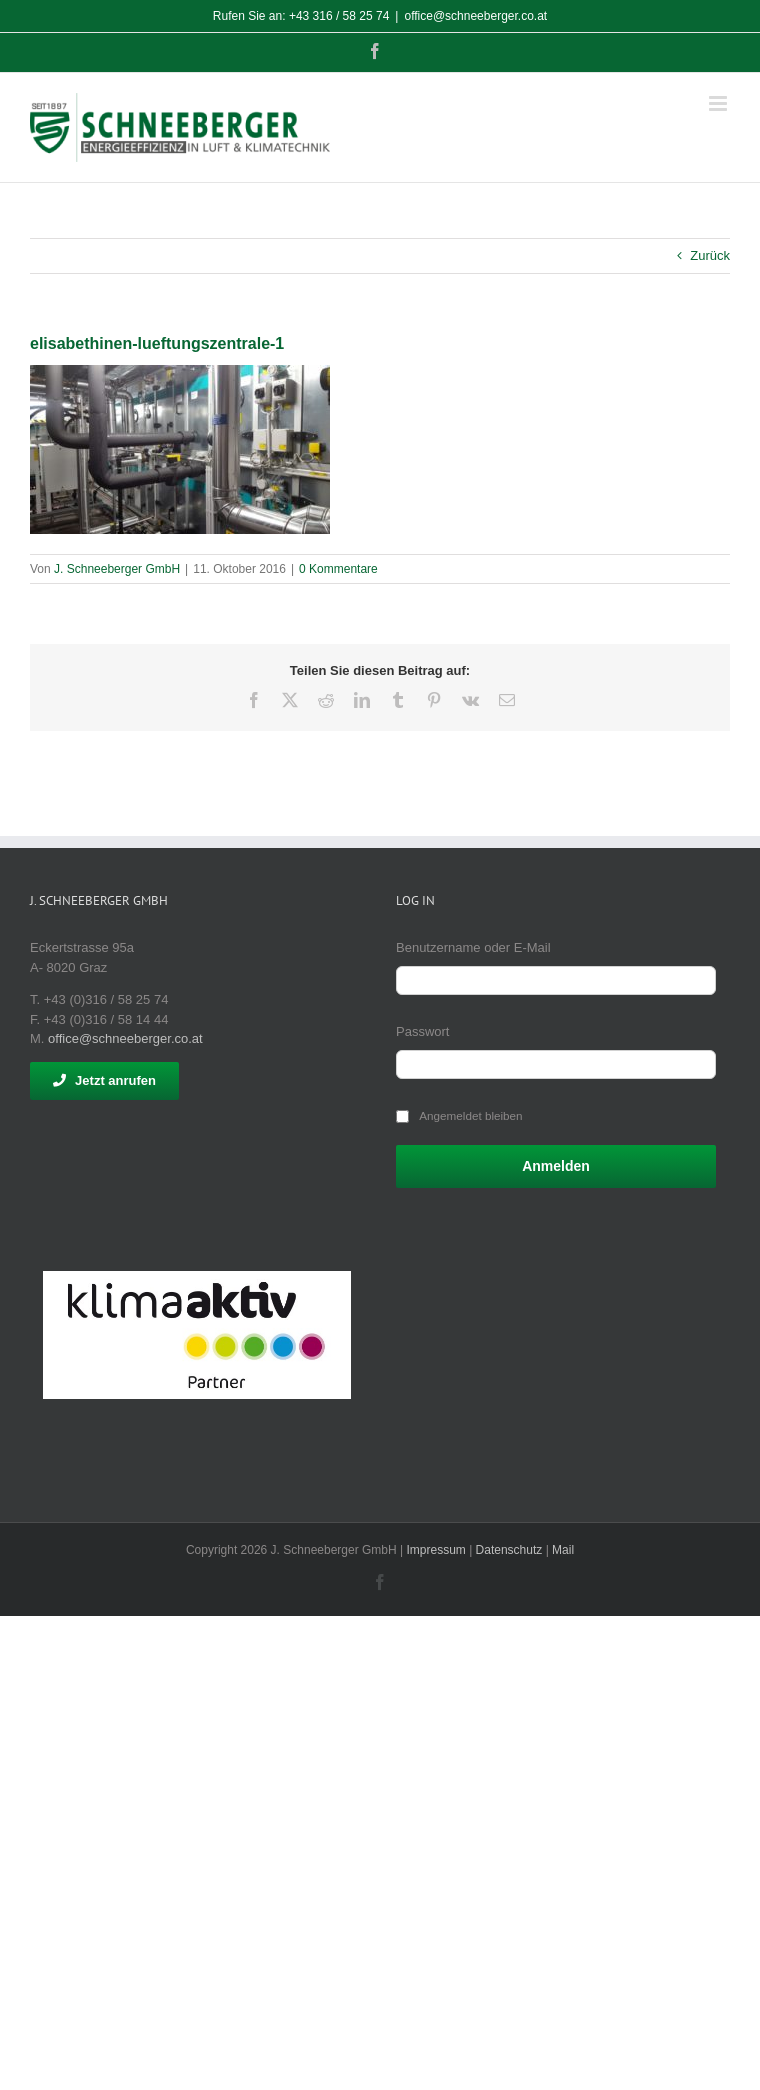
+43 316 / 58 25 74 (339, 16)
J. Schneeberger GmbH (117, 569)
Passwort (422, 1031)
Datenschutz (509, 1550)
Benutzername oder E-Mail (473, 947)
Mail (563, 1550)
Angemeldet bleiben (470, 1115)
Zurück (710, 255)
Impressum (435, 1550)
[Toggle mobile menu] (719, 103)
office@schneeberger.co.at (475, 16)
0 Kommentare (338, 569)
